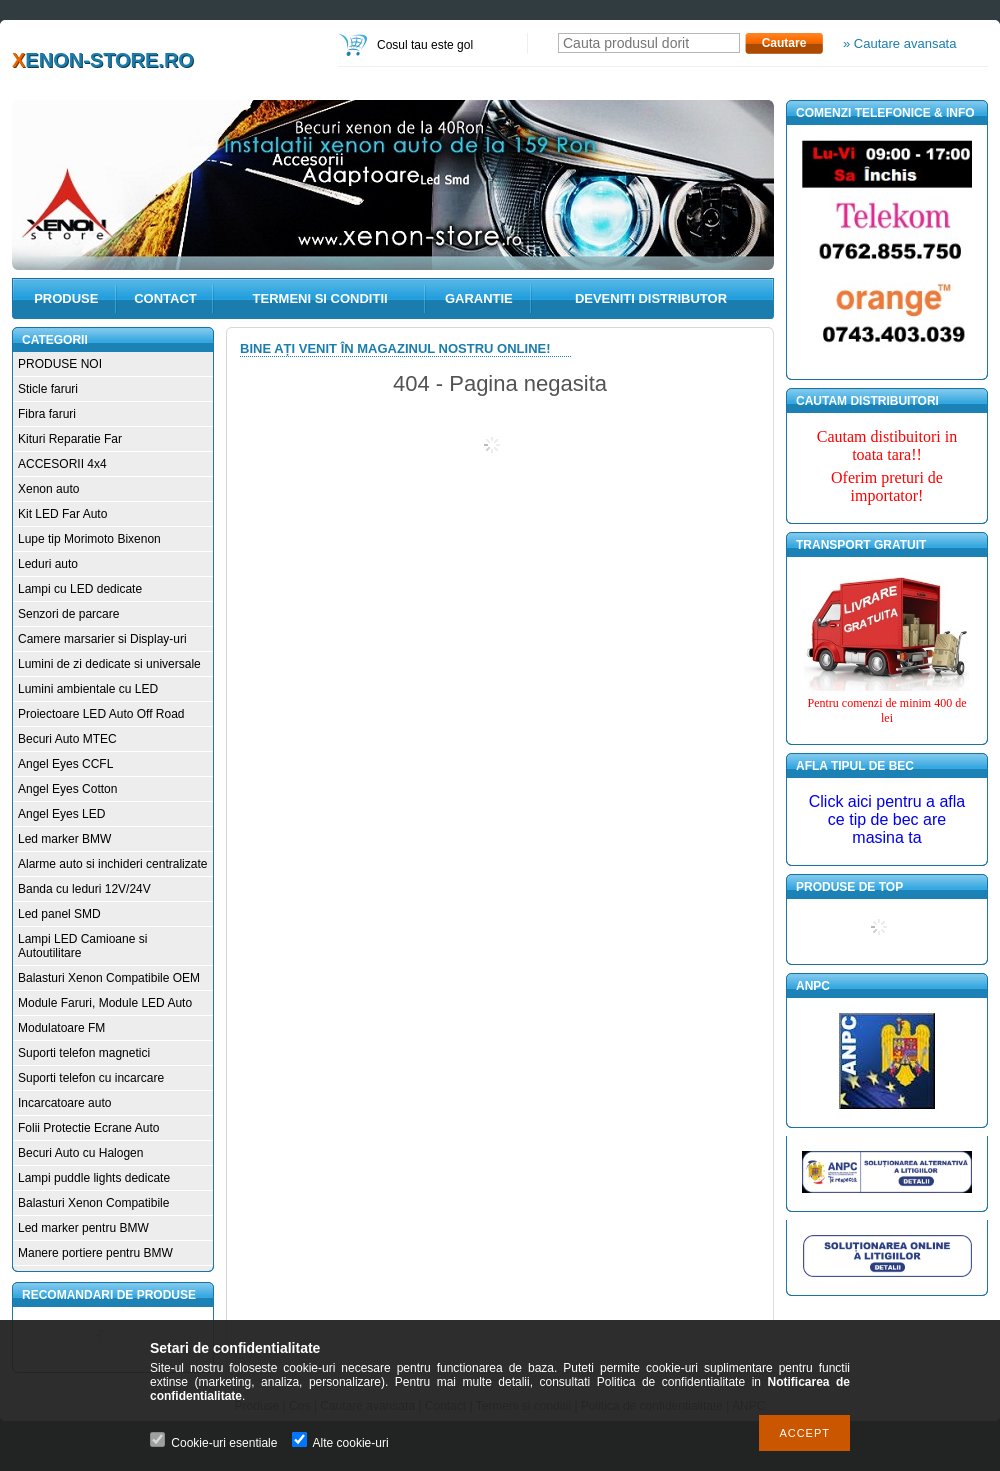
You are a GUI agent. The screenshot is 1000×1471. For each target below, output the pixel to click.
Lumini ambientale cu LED (88, 689)
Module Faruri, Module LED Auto (105, 1003)
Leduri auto (48, 564)
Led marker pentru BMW (83, 1228)
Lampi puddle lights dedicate (94, 1178)
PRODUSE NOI (60, 364)
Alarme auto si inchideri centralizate (112, 864)
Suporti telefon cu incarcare (91, 1078)
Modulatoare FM (61, 1028)
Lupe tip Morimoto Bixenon (89, 539)
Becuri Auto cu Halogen (80, 1153)
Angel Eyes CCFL (65, 764)
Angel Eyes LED (61, 814)
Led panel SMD (59, 914)
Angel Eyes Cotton (67, 789)
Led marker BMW (64, 839)
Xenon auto (48, 489)
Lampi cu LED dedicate (80, 589)
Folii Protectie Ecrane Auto (88, 1128)
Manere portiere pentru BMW (95, 1253)
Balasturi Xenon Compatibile (93, 1203)
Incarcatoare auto (64, 1103)
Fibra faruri (47, 414)
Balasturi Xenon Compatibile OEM (109, 978)
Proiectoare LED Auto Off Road (101, 714)
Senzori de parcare (68, 614)
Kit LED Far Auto (62, 514)
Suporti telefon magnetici (84, 1053)
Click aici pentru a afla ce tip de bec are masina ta (887, 819)
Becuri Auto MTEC (67, 739)
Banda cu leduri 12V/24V (84, 889)
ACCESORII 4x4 (62, 464)
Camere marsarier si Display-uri (102, 639)
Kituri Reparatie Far (70, 439)
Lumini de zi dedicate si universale (109, 664)
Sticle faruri (48, 389)
